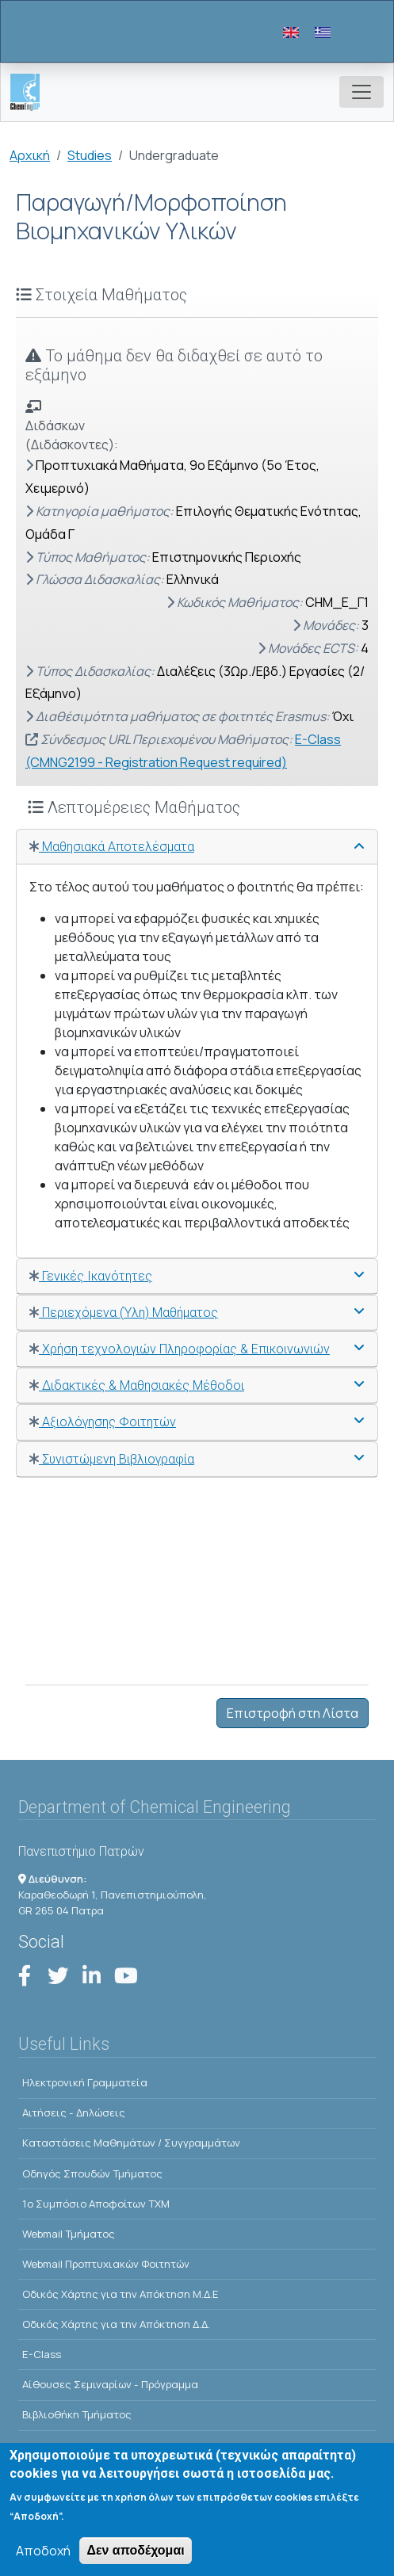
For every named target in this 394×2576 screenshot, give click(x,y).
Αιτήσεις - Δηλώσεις (73, 2112)
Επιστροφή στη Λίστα (292, 1713)
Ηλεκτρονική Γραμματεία (84, 2082)
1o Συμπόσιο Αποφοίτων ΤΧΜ (96, 2203)
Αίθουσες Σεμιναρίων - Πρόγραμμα (110, 2384)
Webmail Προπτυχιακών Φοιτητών (105, 2264)
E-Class (41, 2354)
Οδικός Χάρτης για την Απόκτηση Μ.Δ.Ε (120, 2294)
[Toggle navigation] (361, 92)
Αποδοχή (43, 2561)
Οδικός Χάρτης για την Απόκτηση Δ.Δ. (116, 2324)
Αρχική (30, 155)
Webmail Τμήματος (68, 2234)
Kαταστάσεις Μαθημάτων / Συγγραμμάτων (131, 2142)
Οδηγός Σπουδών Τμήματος (92, 2173)
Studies (89, 155)
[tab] (197, 847)
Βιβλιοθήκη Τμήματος (77, 2414)
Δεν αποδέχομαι (135, 2561)
